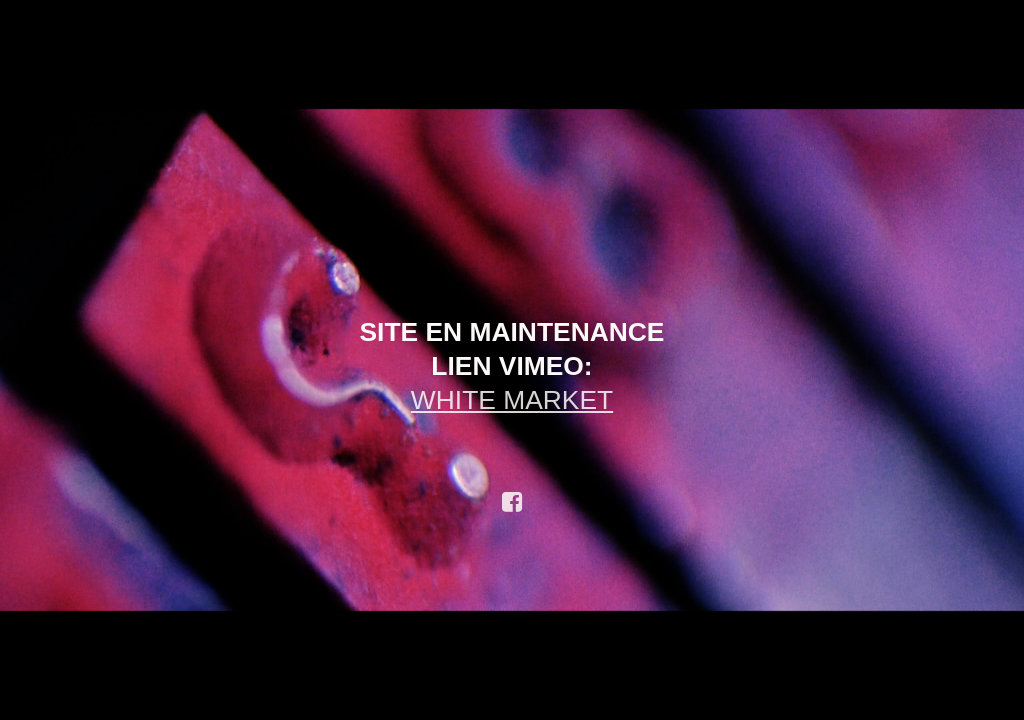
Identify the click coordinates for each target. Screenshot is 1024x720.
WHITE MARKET (512, 400)
